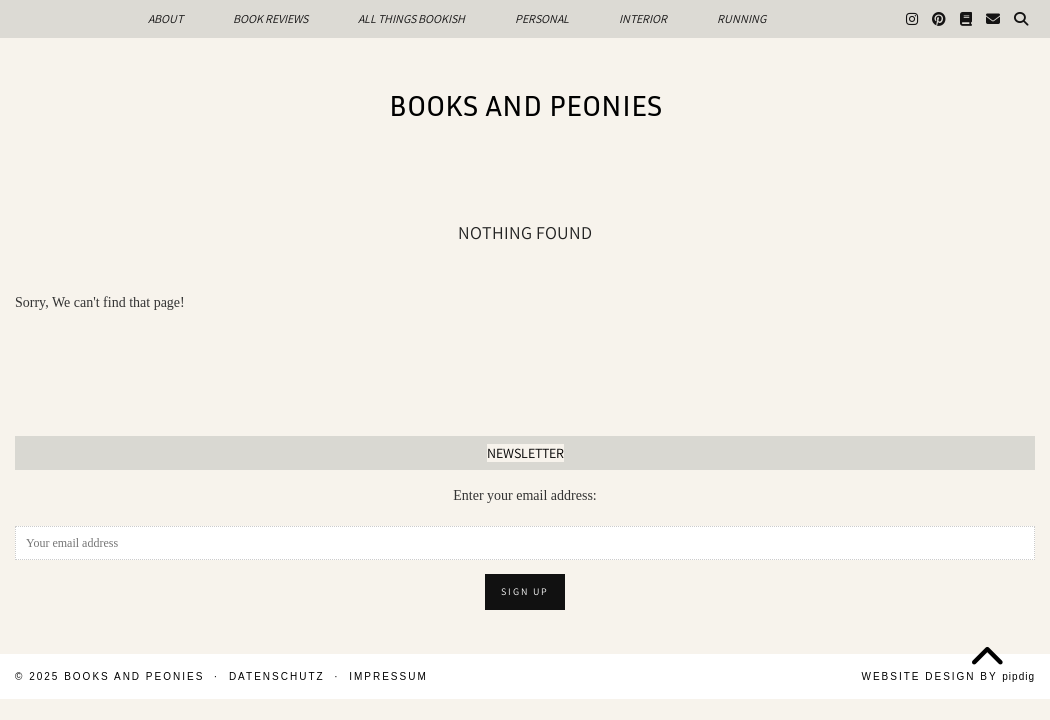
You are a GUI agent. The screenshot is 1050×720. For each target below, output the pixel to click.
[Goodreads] (966, 19)
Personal (542, 18)
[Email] (993, 19)
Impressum (388, 676)
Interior (643, 18)
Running (741, 18)
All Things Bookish (411, 18)
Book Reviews (270, 18)
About (165, 18)
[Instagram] (912, 19)
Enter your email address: (524, 495)
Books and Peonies (525, 105)
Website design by (948, 676)
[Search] (1021, 19)
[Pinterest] (939, 19)
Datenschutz (277, 676)
